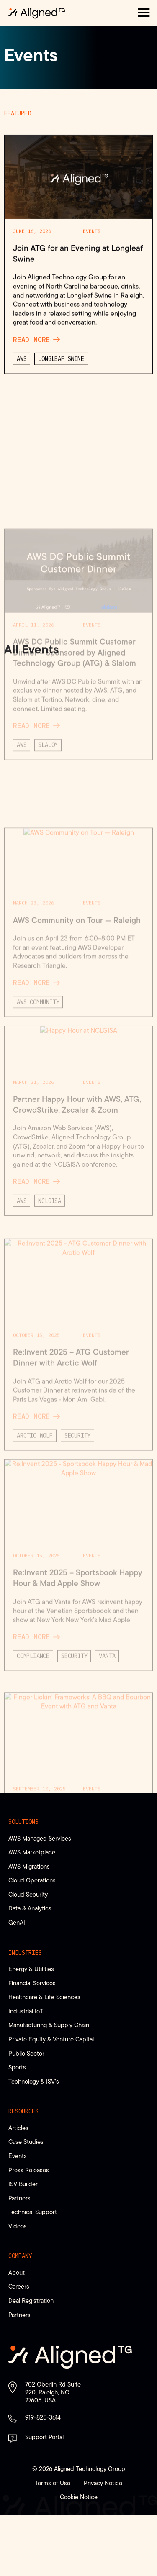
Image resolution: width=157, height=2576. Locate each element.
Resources (23, 2111)
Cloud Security (28, 1894)
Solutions (23, 1822)
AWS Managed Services (39, 1838)
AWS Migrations (29, 1866)
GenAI (16, 1922)
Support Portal (44, 2437)
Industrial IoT (25, 2011)
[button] (144, 13)
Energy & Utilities (31, 1968)
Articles (18, 2127)
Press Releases (28, 2170)
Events (91, 433)
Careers (18, 2286)
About (16, 2272)
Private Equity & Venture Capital (51, 2039)
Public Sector (26, 2053)
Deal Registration (31, 2300)
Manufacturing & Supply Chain (48, 2024)
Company (20, 2256)
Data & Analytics (29, 1908)
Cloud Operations (32, 1880)
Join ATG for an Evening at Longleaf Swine (78, 456)
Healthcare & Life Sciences (44, 1996)
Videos (17, 2226)
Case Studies (26, 2141)
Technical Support (32, 2211)
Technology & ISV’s (33, 2081)
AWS (21, 562)
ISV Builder (23, 2183)
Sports (17, 2067)
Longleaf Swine (61, 562)
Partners (19, 2198)
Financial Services (32, 1983)
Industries (25, 1952)
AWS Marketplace (31, 1852)
